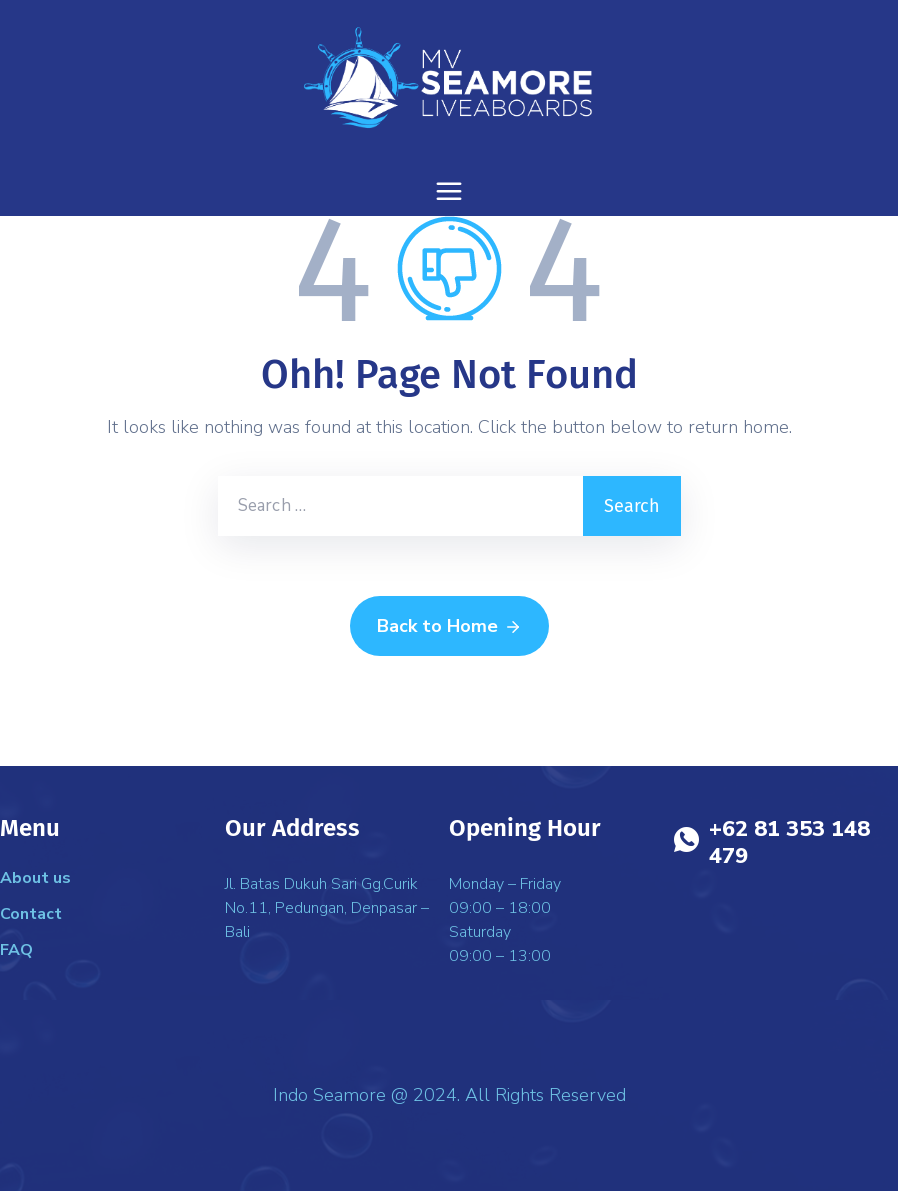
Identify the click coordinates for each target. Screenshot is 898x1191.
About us (35, 878)
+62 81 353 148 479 (789, 842)
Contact (31, 914)
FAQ (16, 950)
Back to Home (449, 627)
